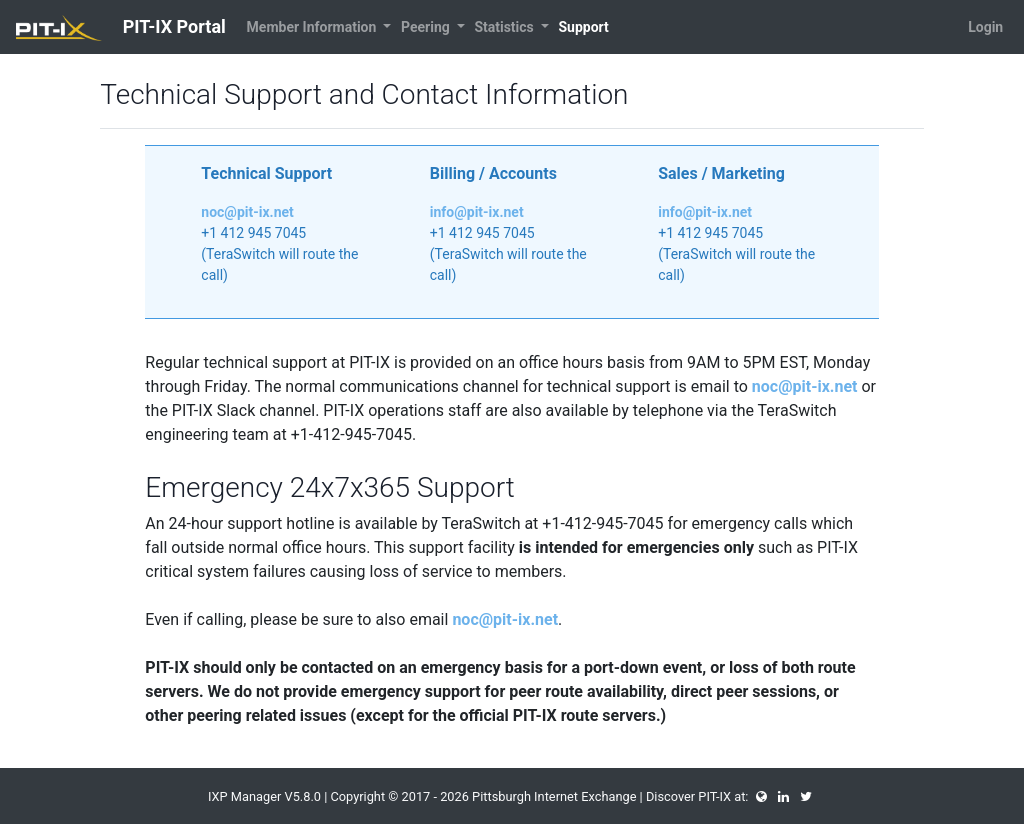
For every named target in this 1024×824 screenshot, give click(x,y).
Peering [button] (427, 27)
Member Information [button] (313, 27)
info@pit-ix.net (477, 212)
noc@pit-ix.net (247, 212)
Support (583, 27)
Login (985, 27)
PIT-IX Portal (121, 28)
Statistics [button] (505, 27)
